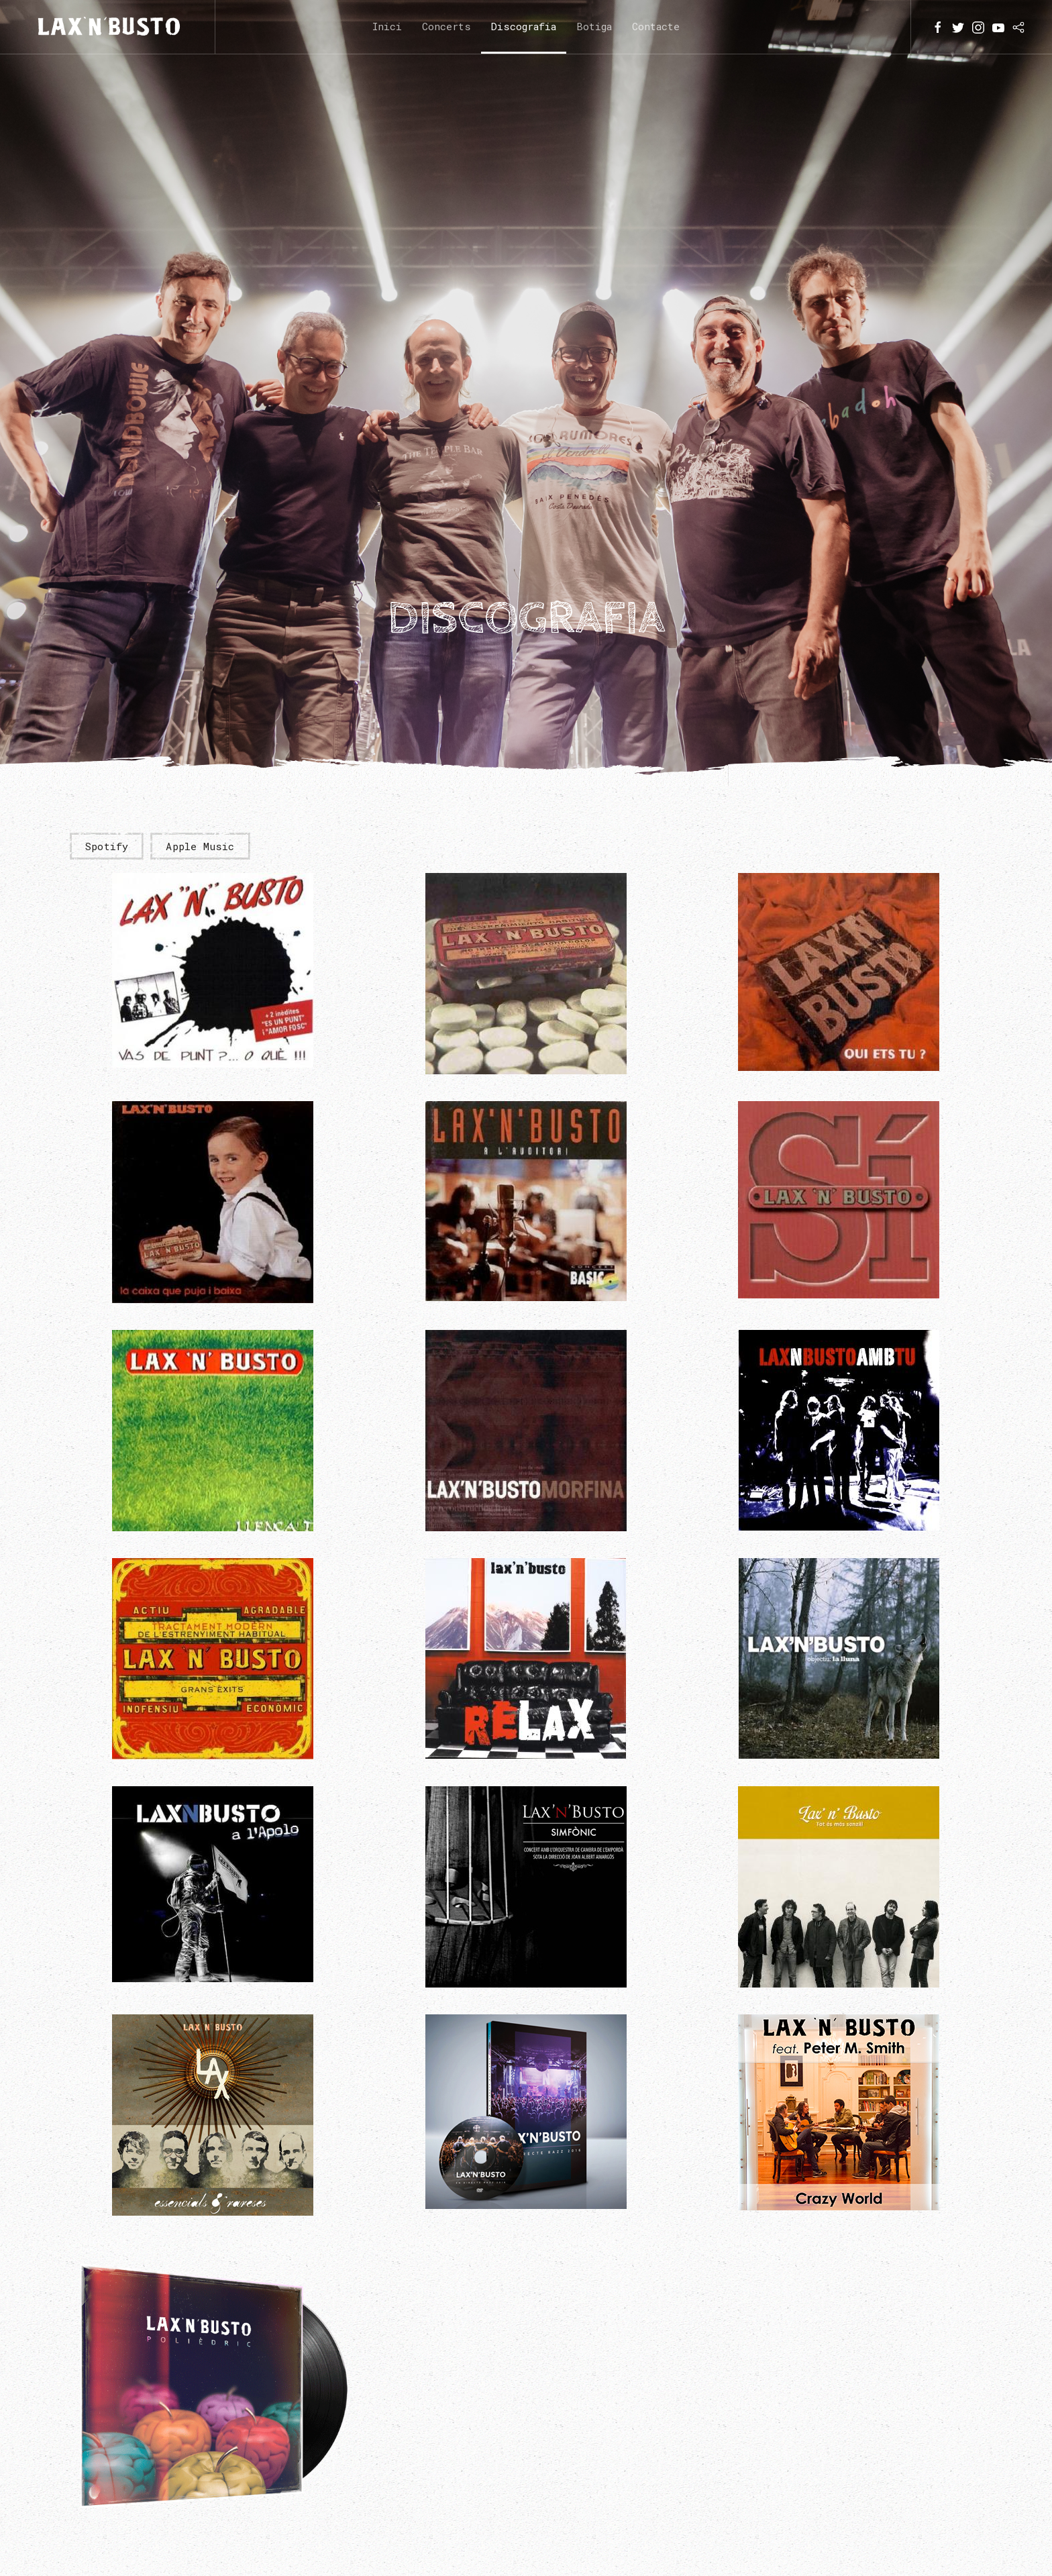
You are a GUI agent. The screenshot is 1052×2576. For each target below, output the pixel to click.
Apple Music (200, 846)
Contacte (656, 26)
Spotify (106, 846)
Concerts (446, 26)
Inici (387, 26)
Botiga (594, 26)
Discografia (523, 26)
